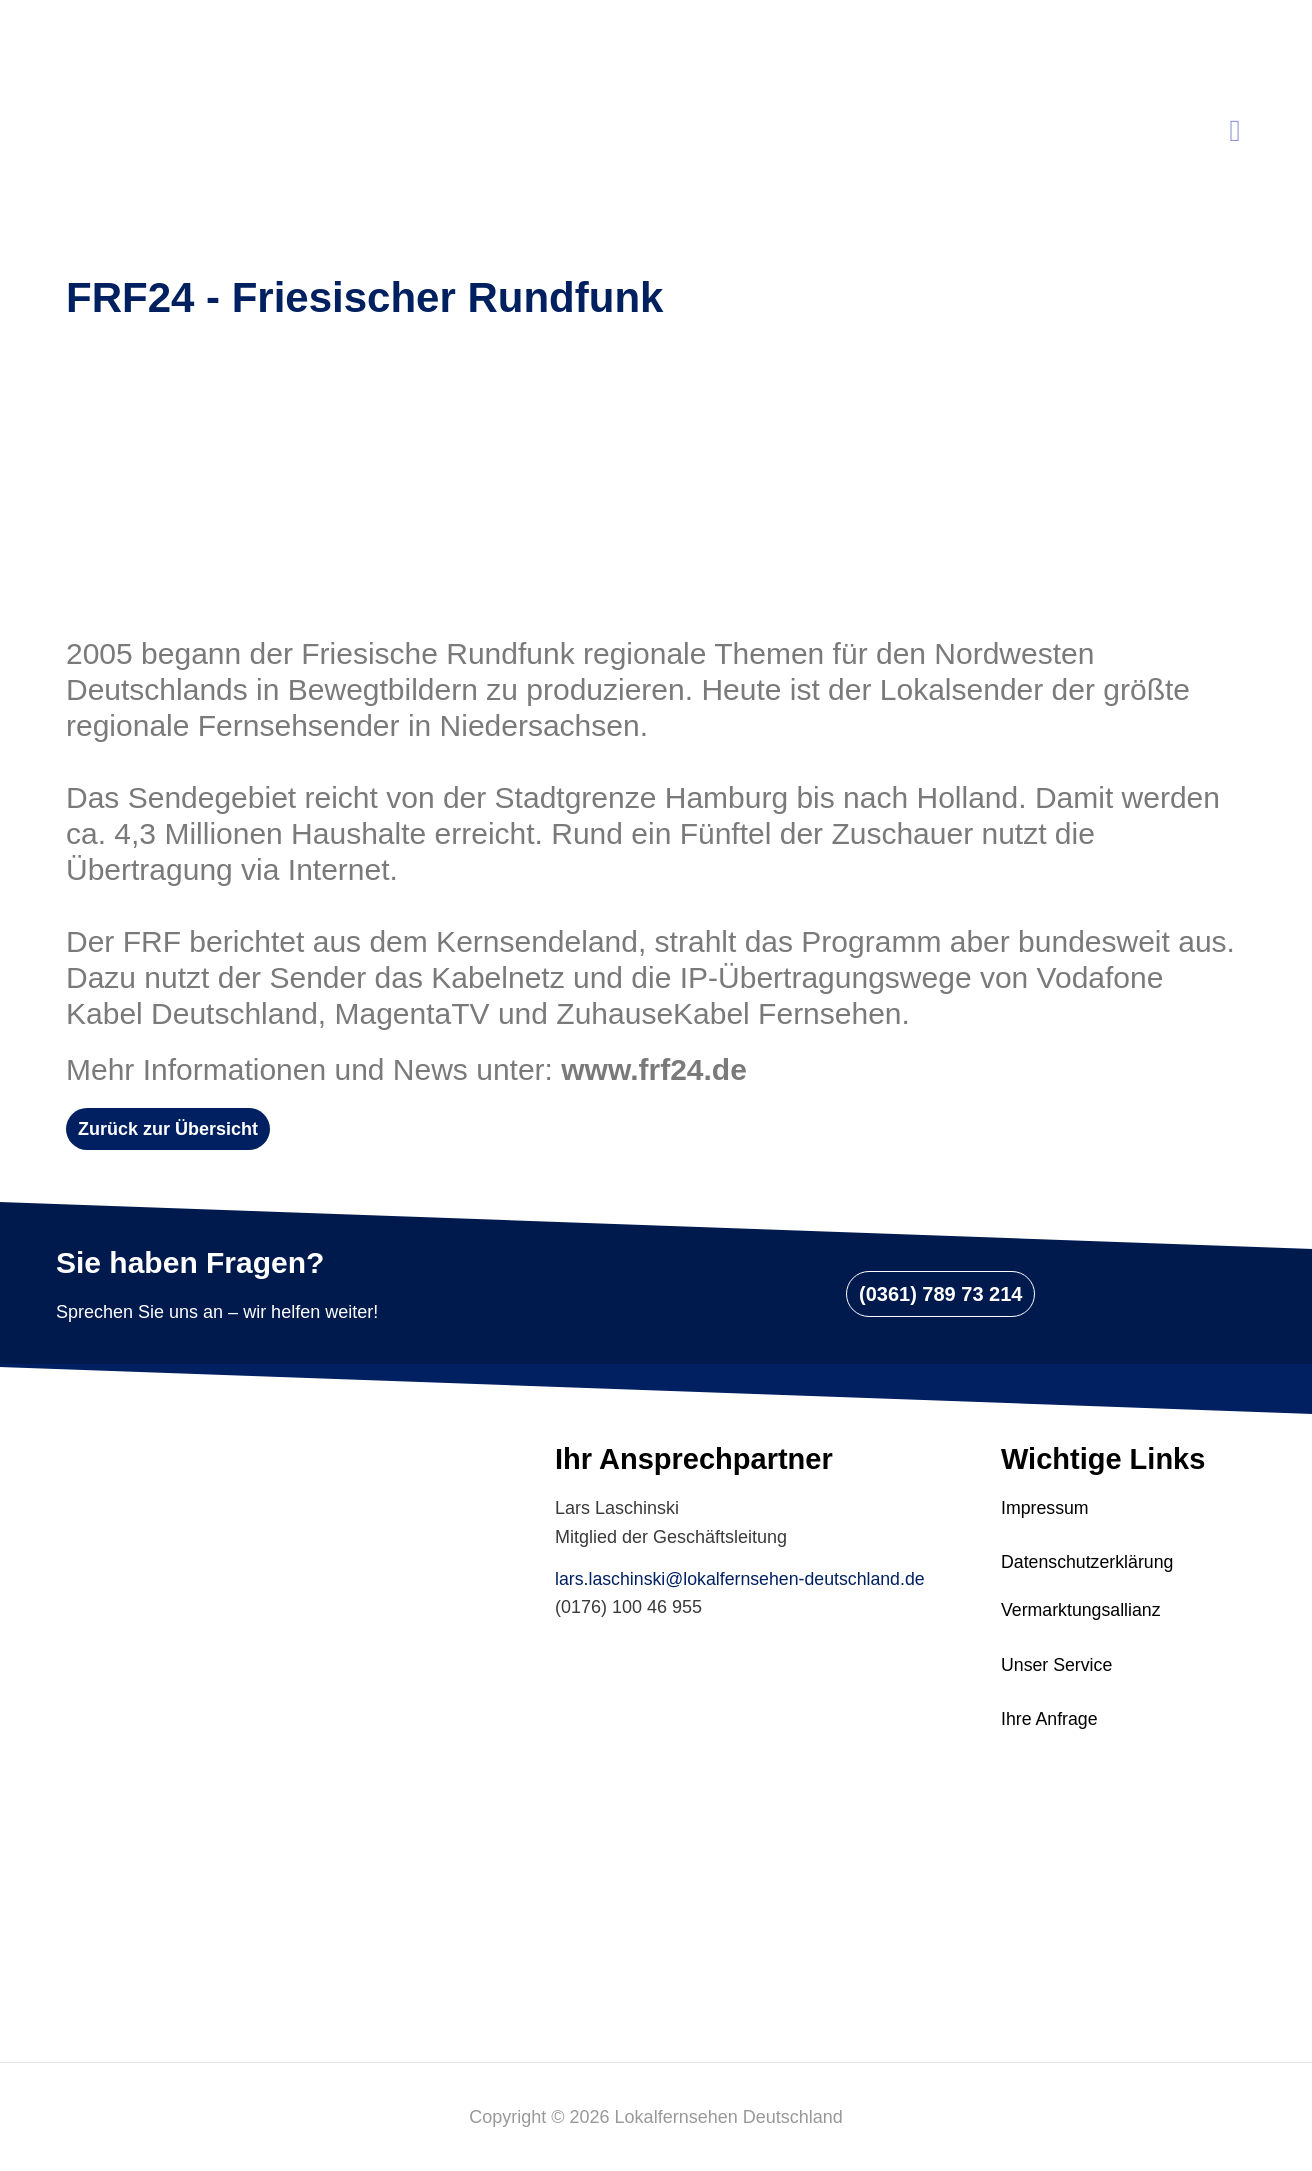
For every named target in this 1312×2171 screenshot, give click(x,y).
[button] (168, 1129)
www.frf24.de (654, 1069)
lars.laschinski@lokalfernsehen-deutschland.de (742, 1579)
